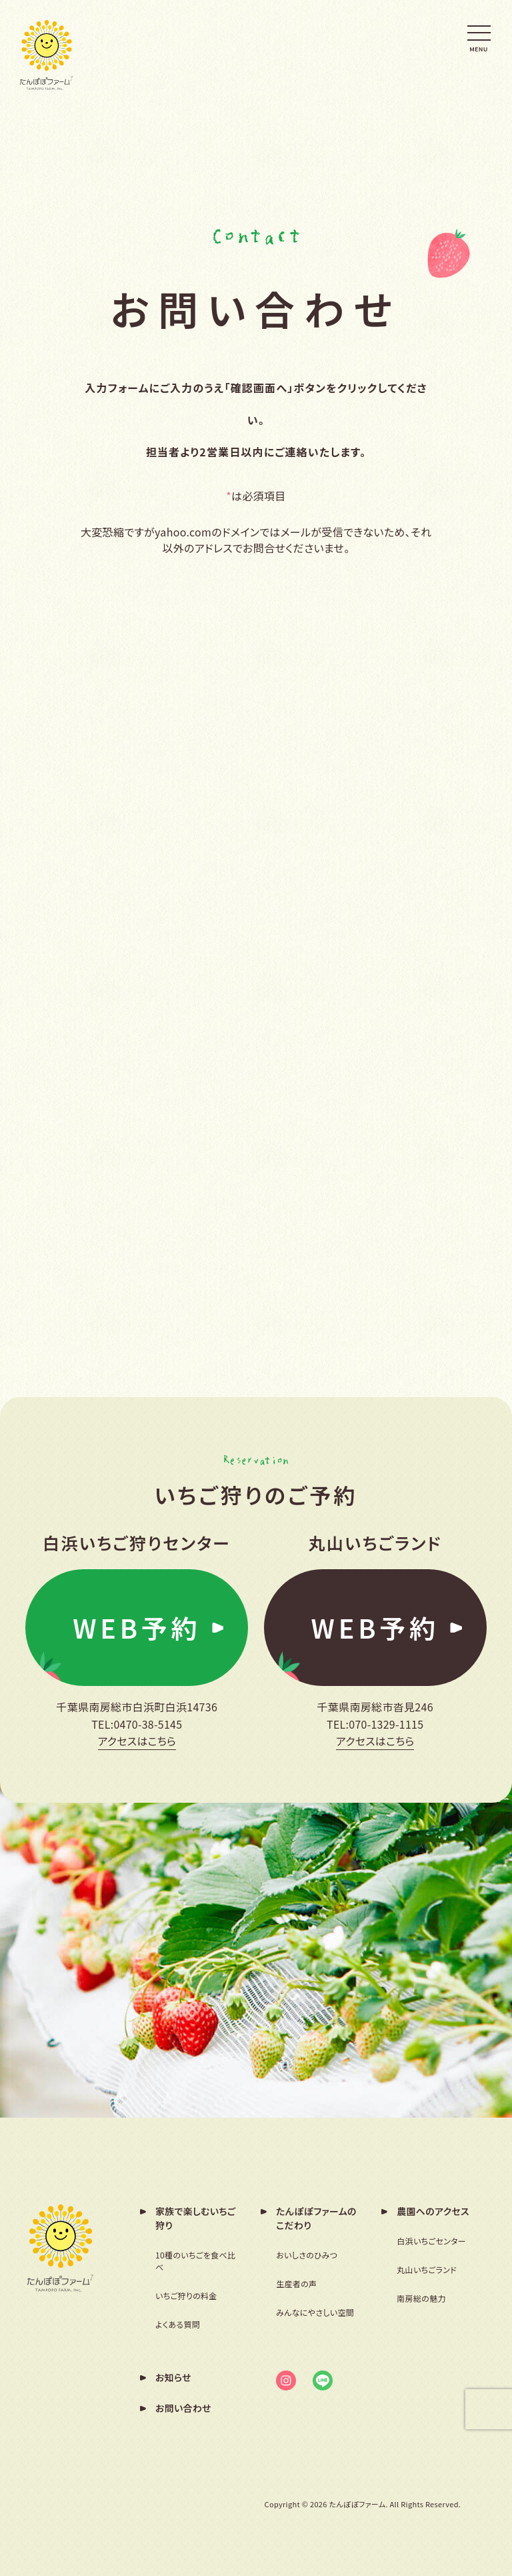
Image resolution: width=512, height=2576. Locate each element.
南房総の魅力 (421, 2297)
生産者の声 (296, 2282)
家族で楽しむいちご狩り (195, 2217)
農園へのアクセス (433, 2210)
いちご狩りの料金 (186, 2294)
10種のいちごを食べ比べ (195, 2260)
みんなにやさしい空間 (315, 2311)
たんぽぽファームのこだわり (316, 2217)
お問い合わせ (183, 2407)
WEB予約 (137, 1628)
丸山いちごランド (427, 2268)
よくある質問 (177, 2323)
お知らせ (173, 2376)
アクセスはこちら (136, 1744)
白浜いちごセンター (431, 2240)
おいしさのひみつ (306, 2254)
